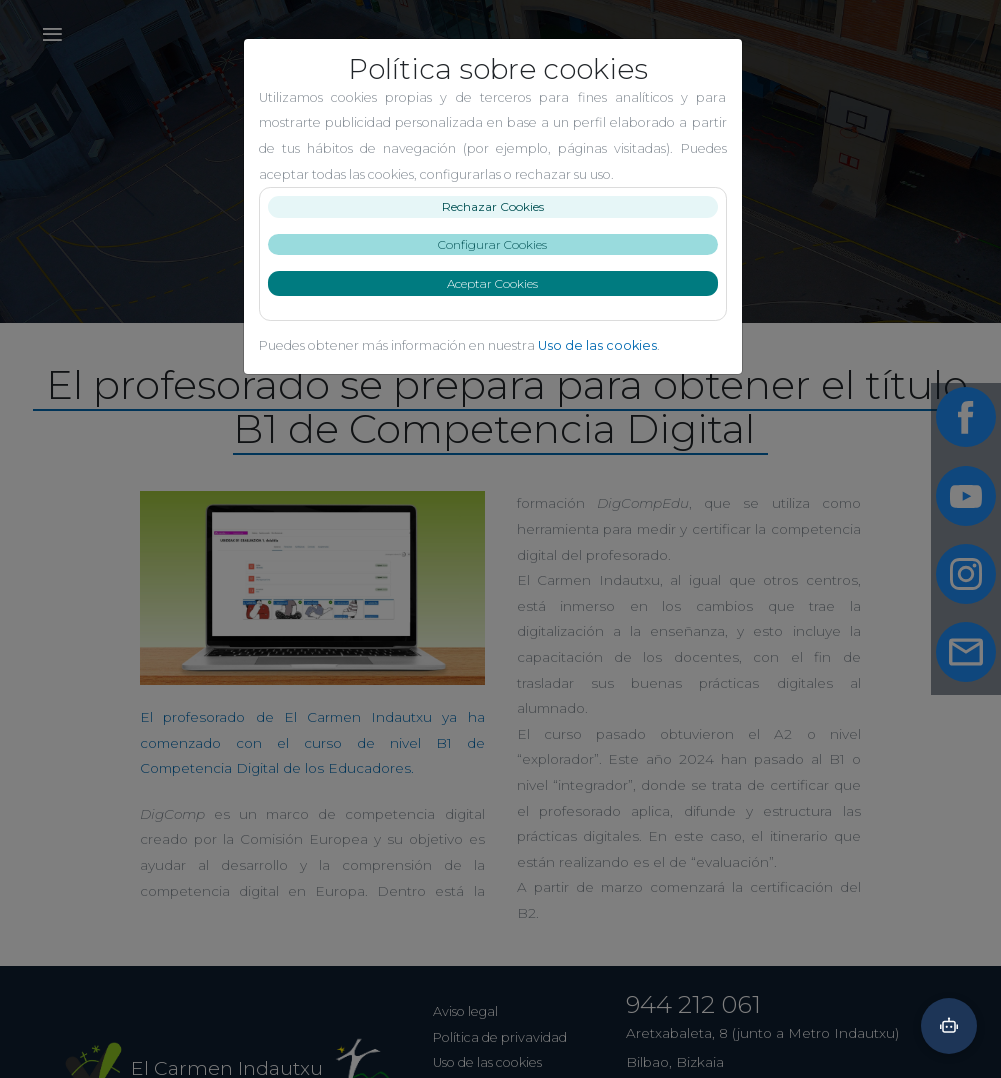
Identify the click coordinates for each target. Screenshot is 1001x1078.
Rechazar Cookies (501, 206)
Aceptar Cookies (500, 283)
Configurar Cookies (500, 244)
